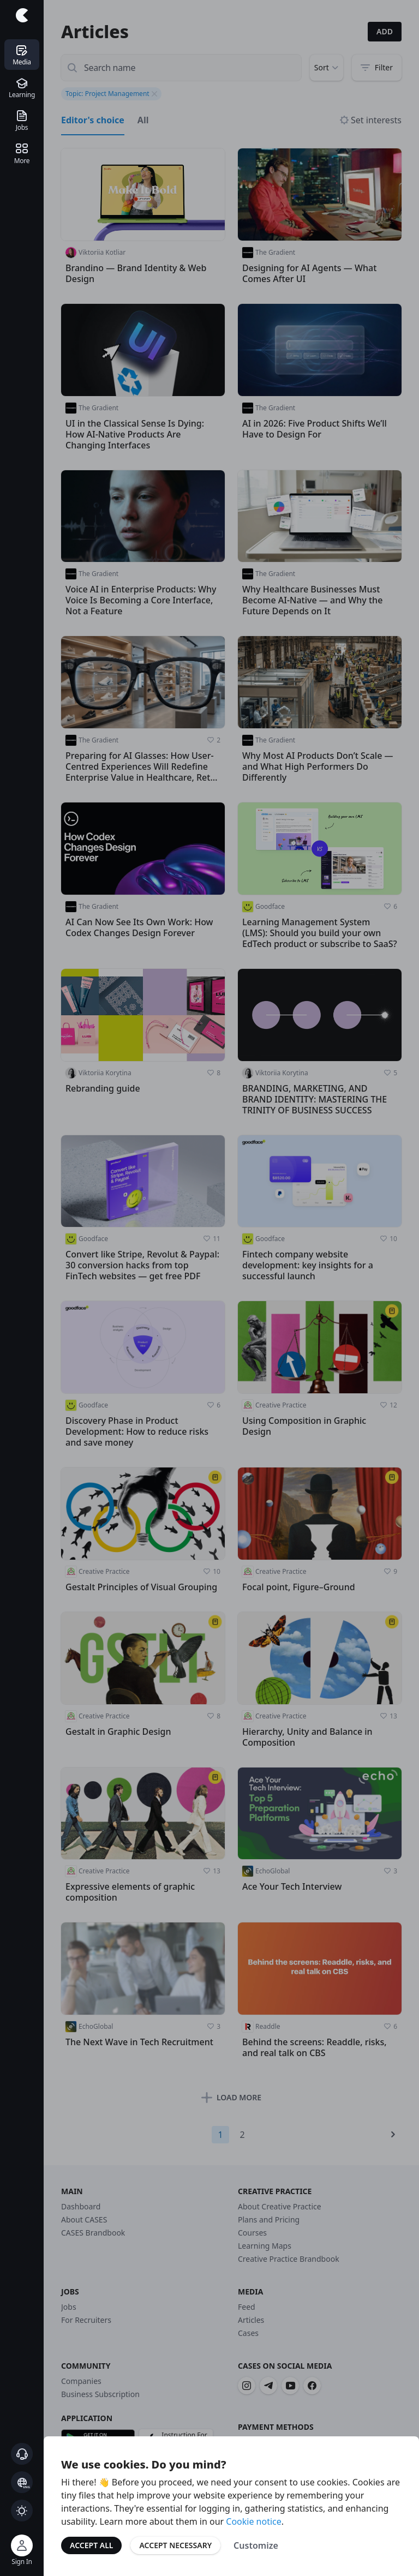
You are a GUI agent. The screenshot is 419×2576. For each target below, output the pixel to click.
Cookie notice (254, 2521)
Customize (256, 2545)
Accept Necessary (175, 2545)
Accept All (91, 2545)
